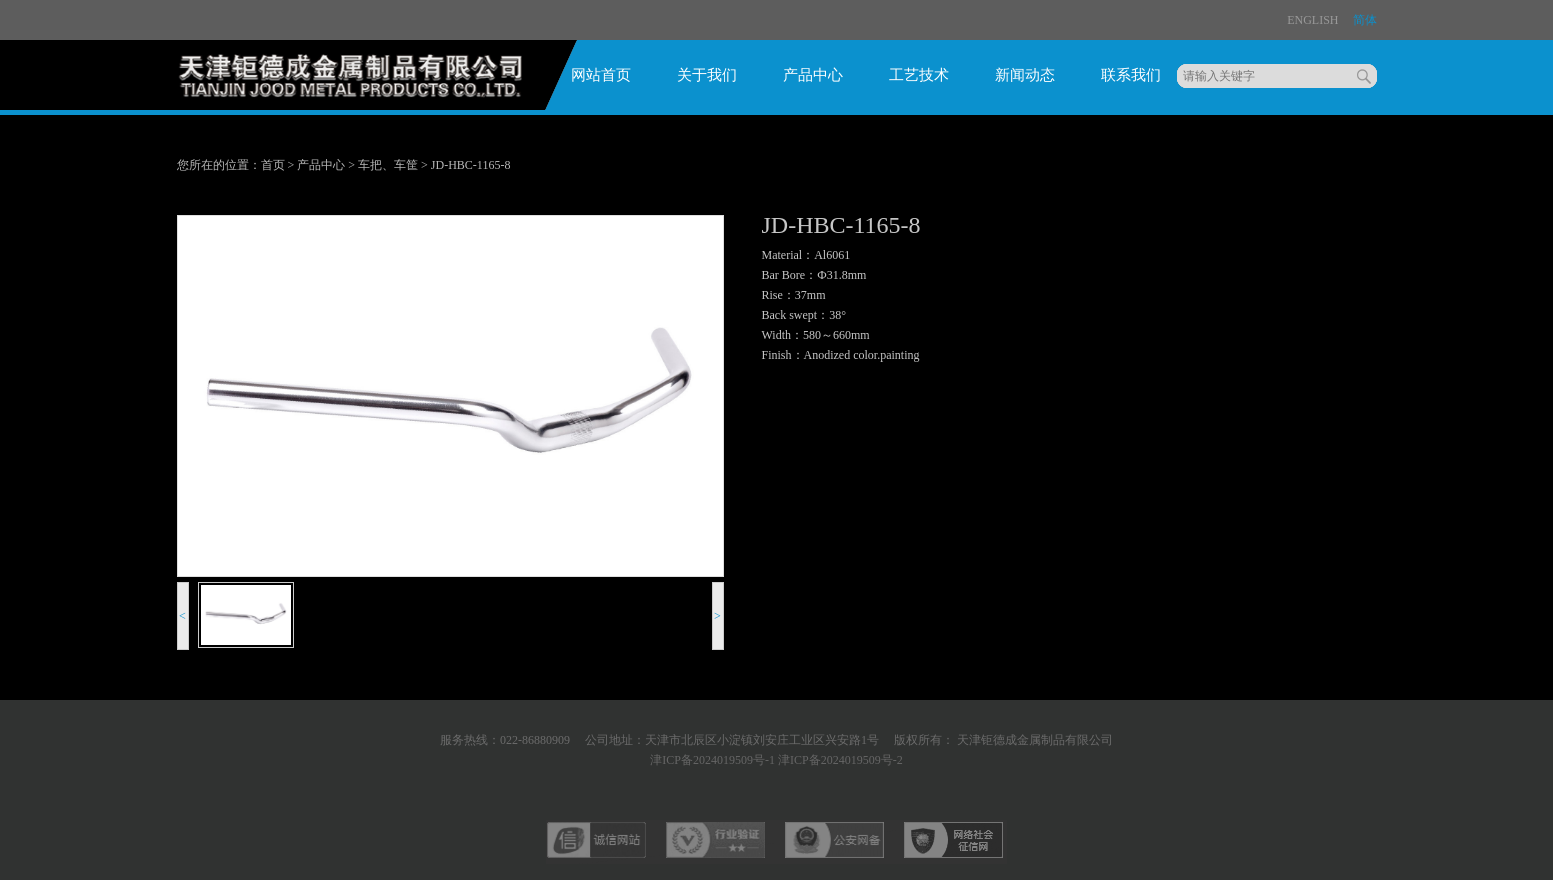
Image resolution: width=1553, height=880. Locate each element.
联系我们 (1131, 75)
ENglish (1312, 20)
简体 (1365, 20)
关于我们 (707, 75)
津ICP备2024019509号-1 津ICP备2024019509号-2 (776, 760)
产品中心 (813, 75)
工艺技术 (919, 75)
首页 (273, 165)
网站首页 (601, 75)
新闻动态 (1025, 75)
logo (357, 82)
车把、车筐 (388, 165)
